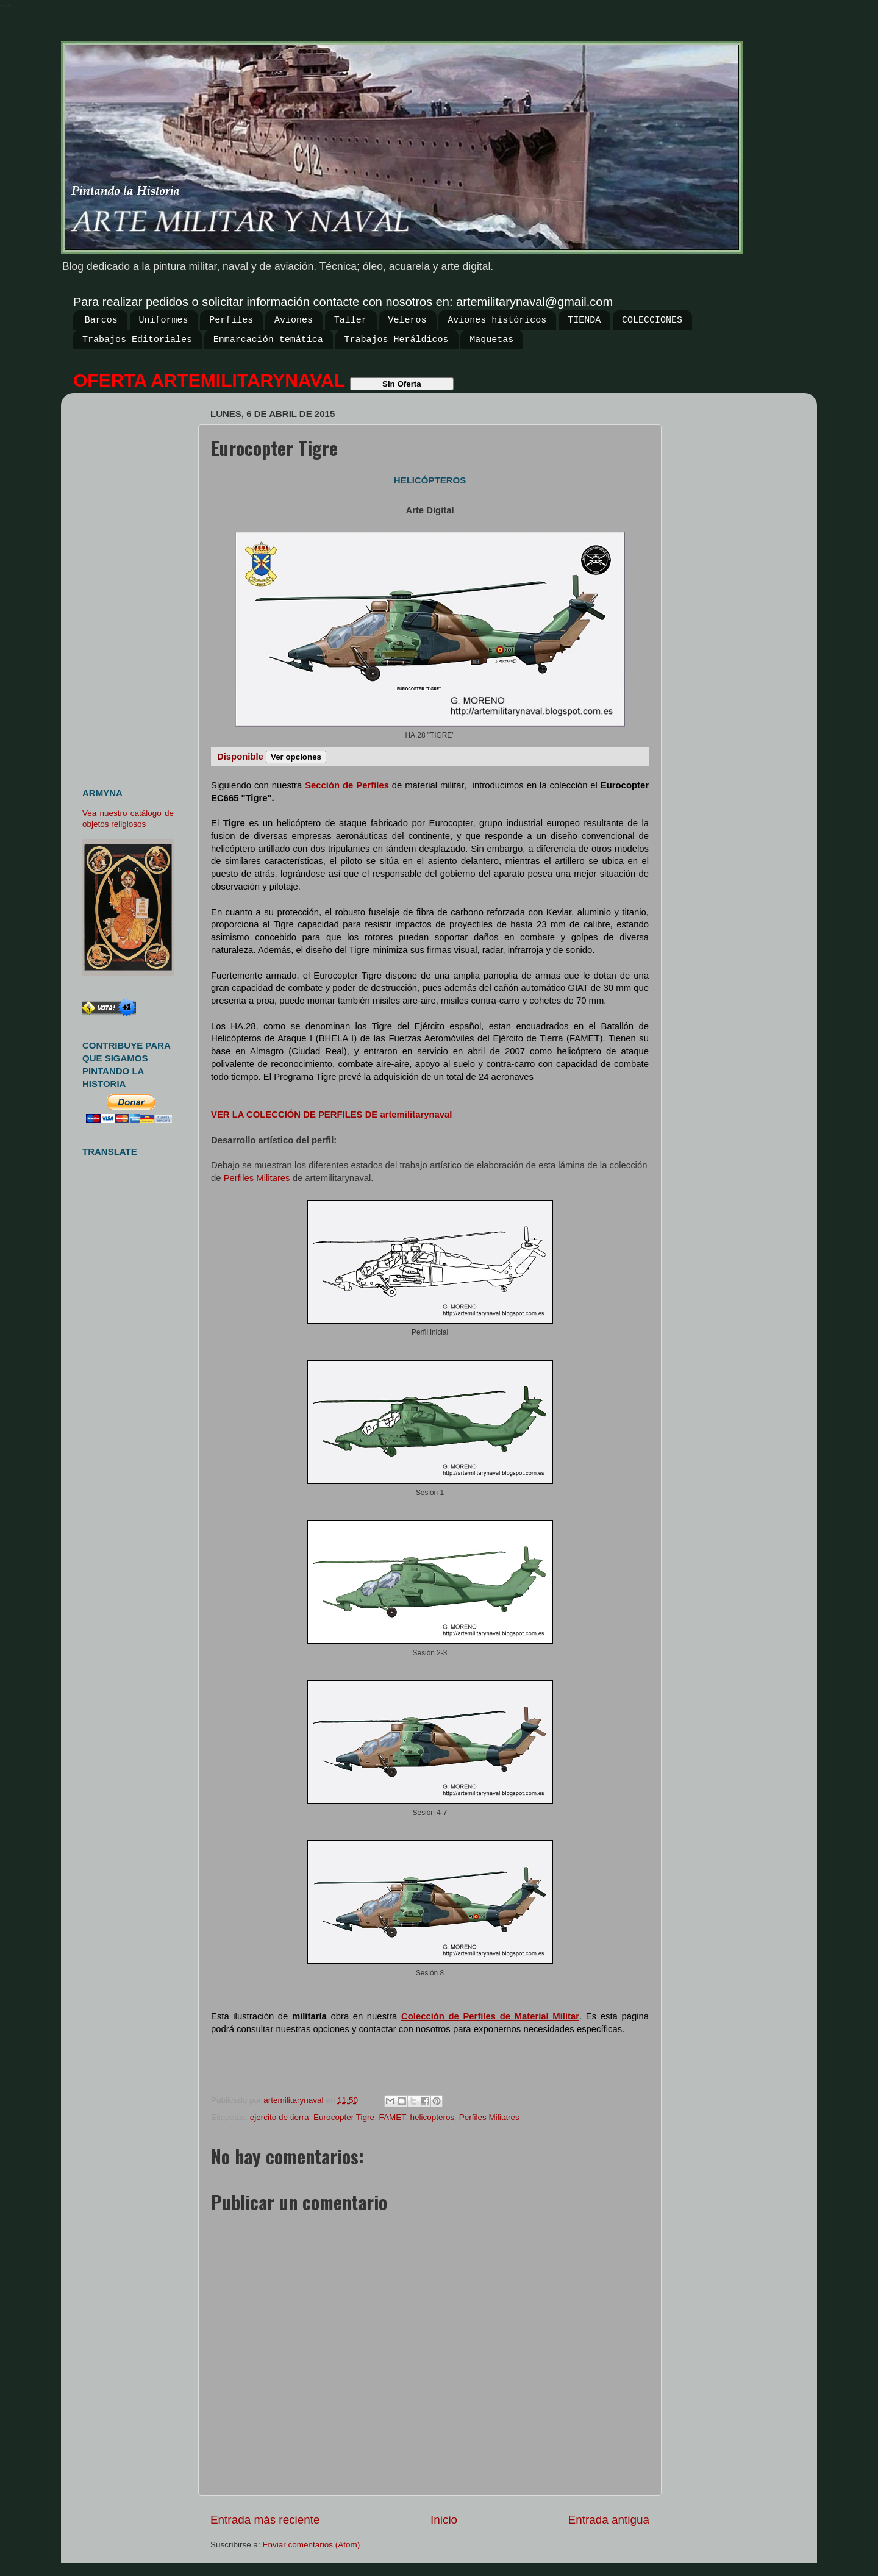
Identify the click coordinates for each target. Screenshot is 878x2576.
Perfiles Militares (257, 1178)
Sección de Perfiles (347, 785)
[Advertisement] (132, 585)
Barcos (101, 320)
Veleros (407, 320)
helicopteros (432, 2117)
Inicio (443, 2519)
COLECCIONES (652, 320)
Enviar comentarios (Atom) (311, 2544)
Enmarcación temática (268, 340)
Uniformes (163, 320)
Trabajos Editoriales (137, 340)
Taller (350, 320)
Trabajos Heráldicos (396, 340)
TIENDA (584, 320)
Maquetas (491, 340)
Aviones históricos (497, 320)
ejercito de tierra (279, 2117)
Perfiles (231, 320)
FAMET (392, 2117)
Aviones (293, 320)
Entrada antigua (608, 2519)
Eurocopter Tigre (343, 2117)
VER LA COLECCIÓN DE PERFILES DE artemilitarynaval (331, 1114)
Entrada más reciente (265, 2519)
